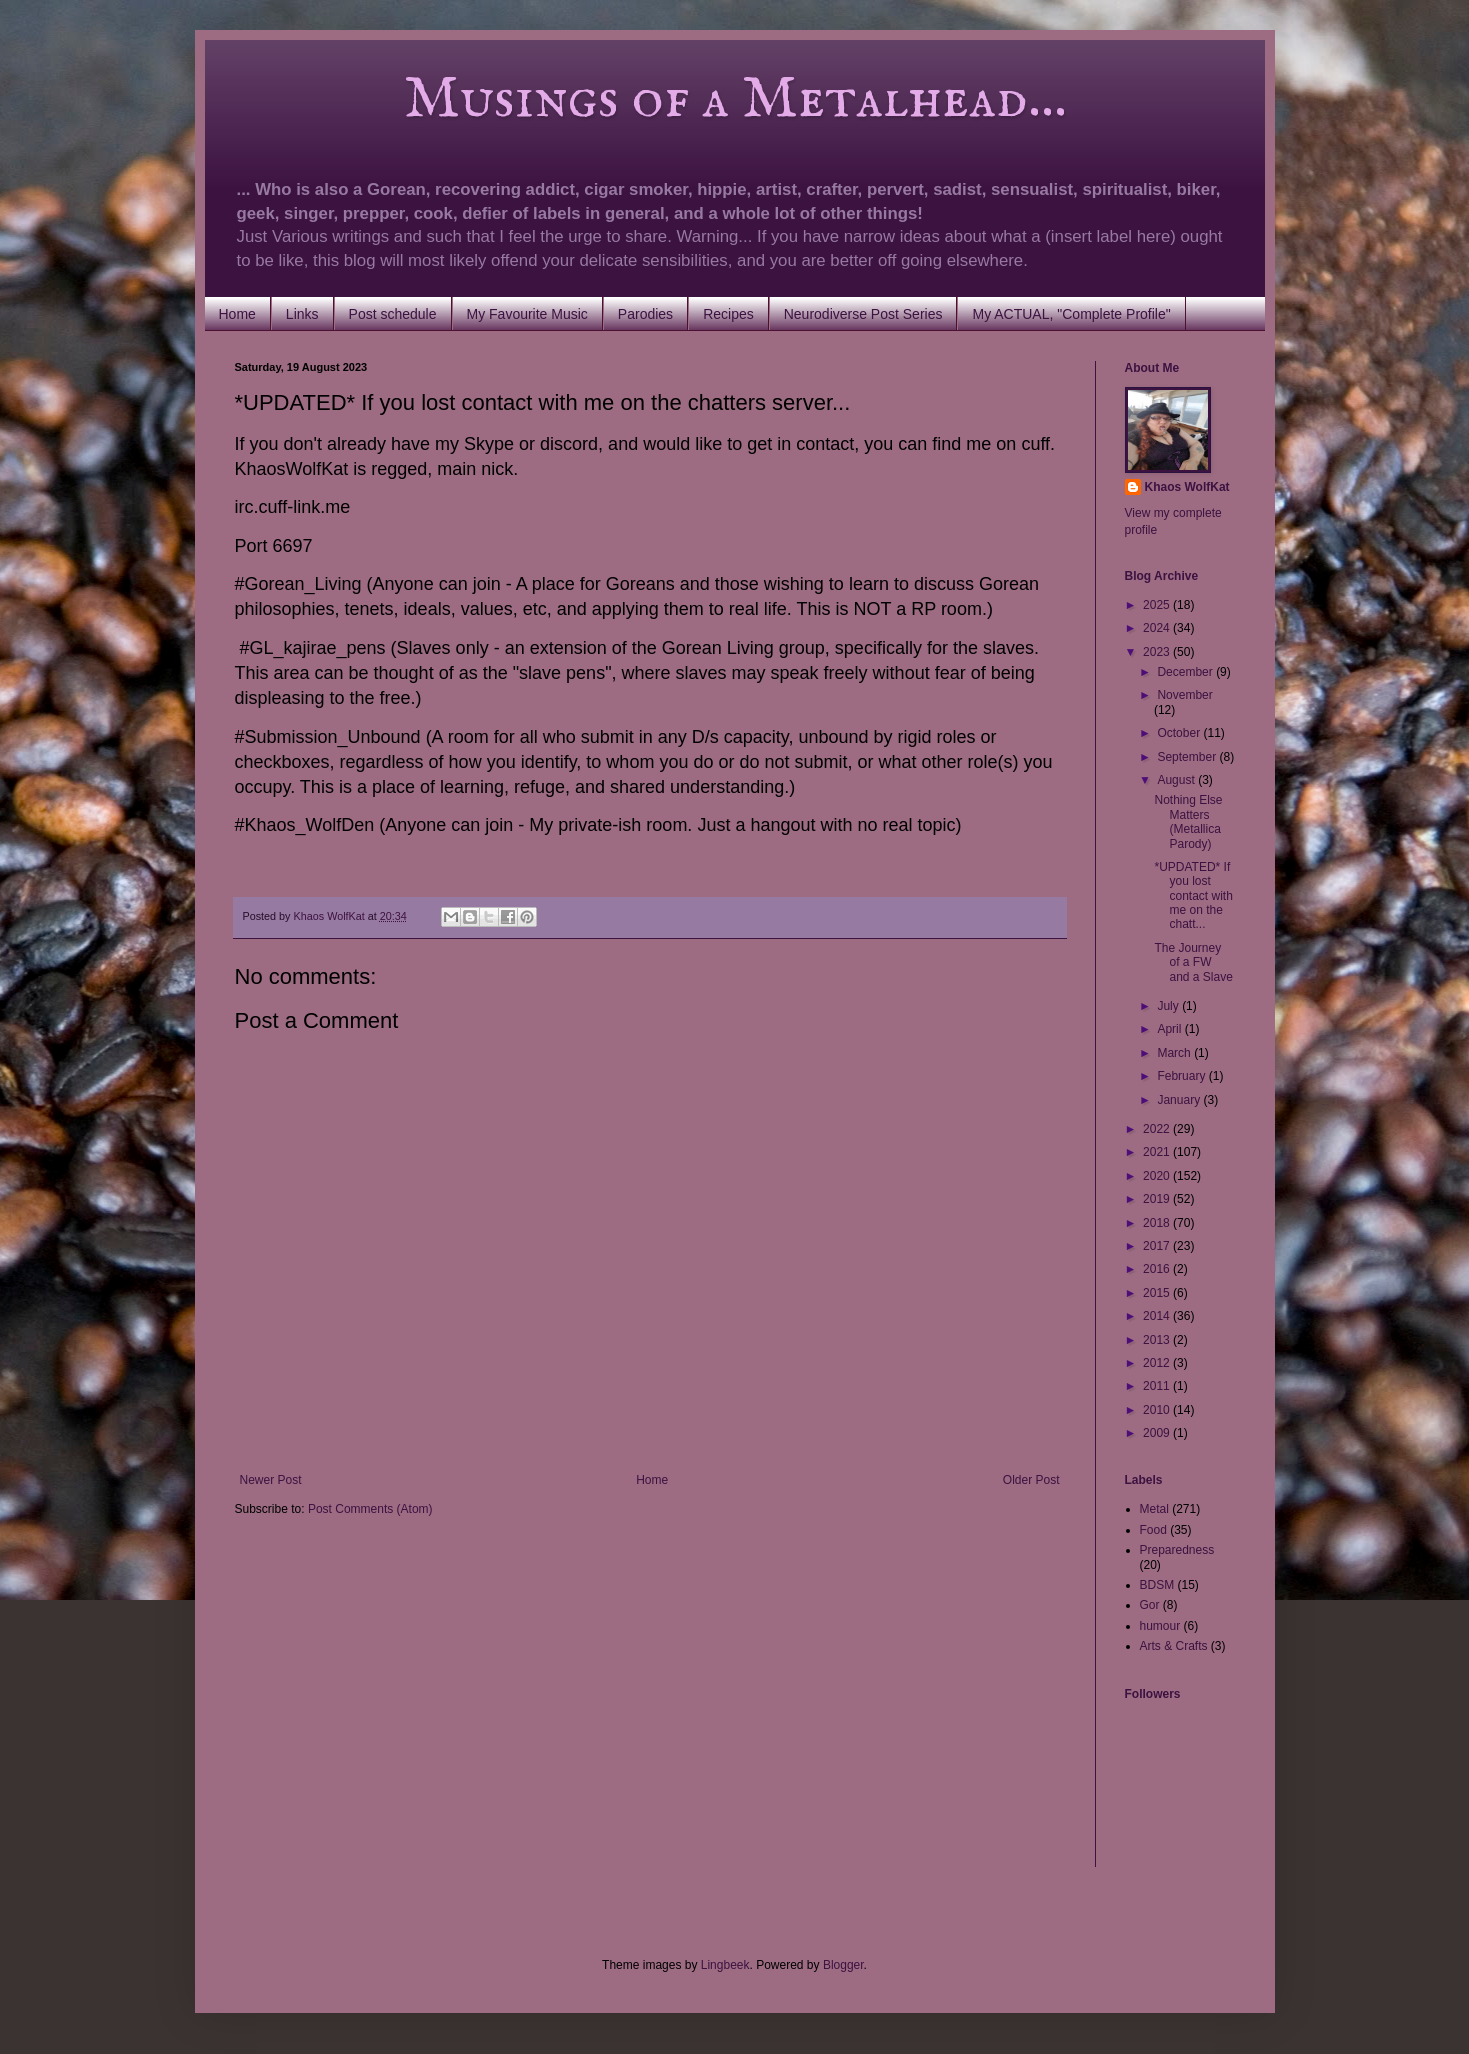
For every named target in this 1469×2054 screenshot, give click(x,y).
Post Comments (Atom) (370, 1509)
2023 (1158, 652)
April (1170, 1029)
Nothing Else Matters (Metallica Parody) (1188, 821)
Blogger (843, 1965)
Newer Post (271, 1480)
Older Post (1031, 1480)
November (1184, 695)
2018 (1158, 1223)
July (1169, 1006)
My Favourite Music (527, 314)
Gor (1150, 1605)
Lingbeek (725, 1965)
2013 (1158, 1340)
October (1180, 733)
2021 (1158, 1152)
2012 (1158, 1363)
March (1175, 1053)
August (1177, 780)
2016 (1158, 1269)
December (1186, 672)
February (1182, 1076)
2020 (1158, 1176)
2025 (1158, 605)
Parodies (645, 314)
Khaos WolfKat (1187, 487)
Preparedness (1177, 1550)
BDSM (1157, 1585)
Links (302, 314)
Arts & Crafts (1174, 1646)
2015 (1158, 1293)
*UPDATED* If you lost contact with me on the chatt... (1193, 896)
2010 (1158, 1410)
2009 (1158, 1433)
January (1180, 1100)
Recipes (728, 314)
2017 (1158, 1246)
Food (1153, 1530)
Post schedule (393, 314)
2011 (1158, 1386)
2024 (1158, 628)
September (1188, 757)
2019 (1158, 1199)
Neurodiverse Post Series (863, 314)
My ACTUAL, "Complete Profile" (1071, 314)
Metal (1154, 1509)
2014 (1158, 1316)
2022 (1158, 1129)
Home (237, 314)
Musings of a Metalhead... (651, 100)
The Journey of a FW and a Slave (1193, 962)
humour (1160, 1626)
